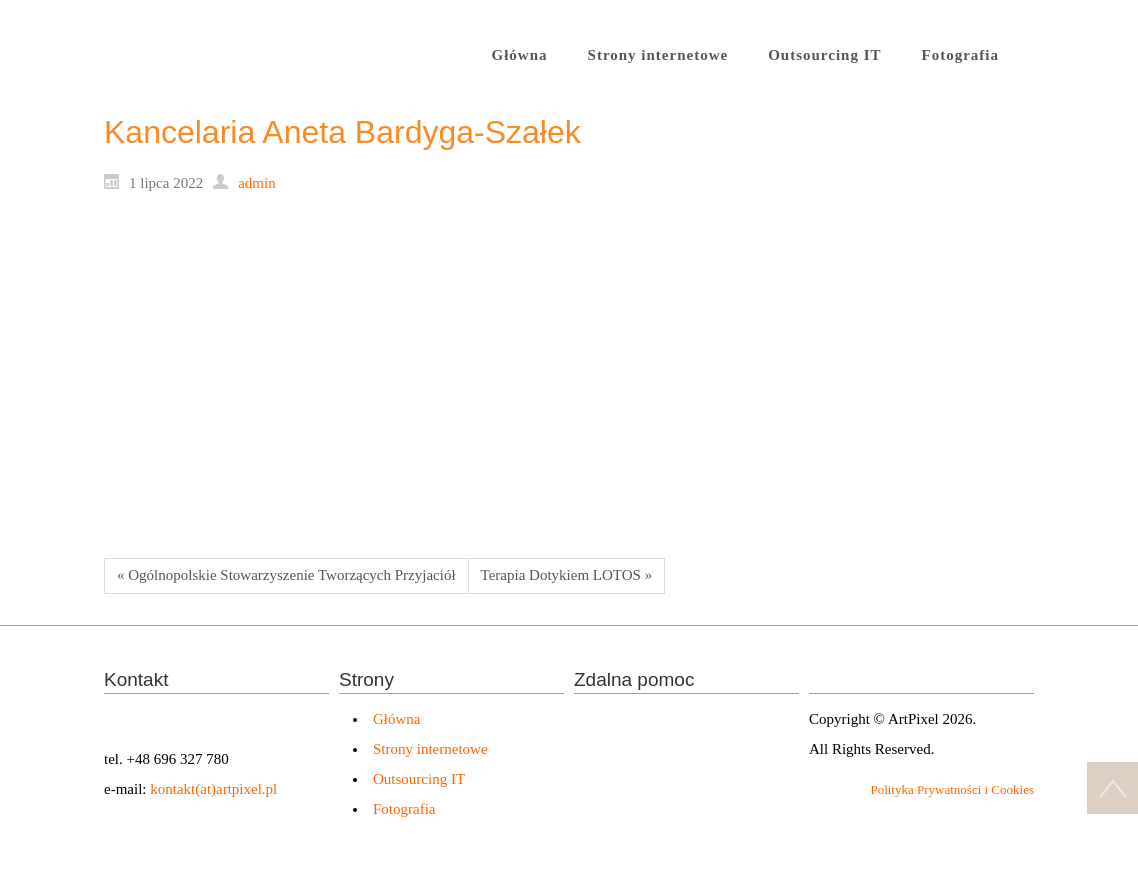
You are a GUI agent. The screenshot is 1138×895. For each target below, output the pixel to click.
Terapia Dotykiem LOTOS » (567, 575)
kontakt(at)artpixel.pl (213, 789)
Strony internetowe (430, 749)
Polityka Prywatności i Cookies (952, 789)
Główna (397, 719)
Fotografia (404, 809)
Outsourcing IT (419, 779)
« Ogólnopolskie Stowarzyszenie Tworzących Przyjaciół (286, 575)
